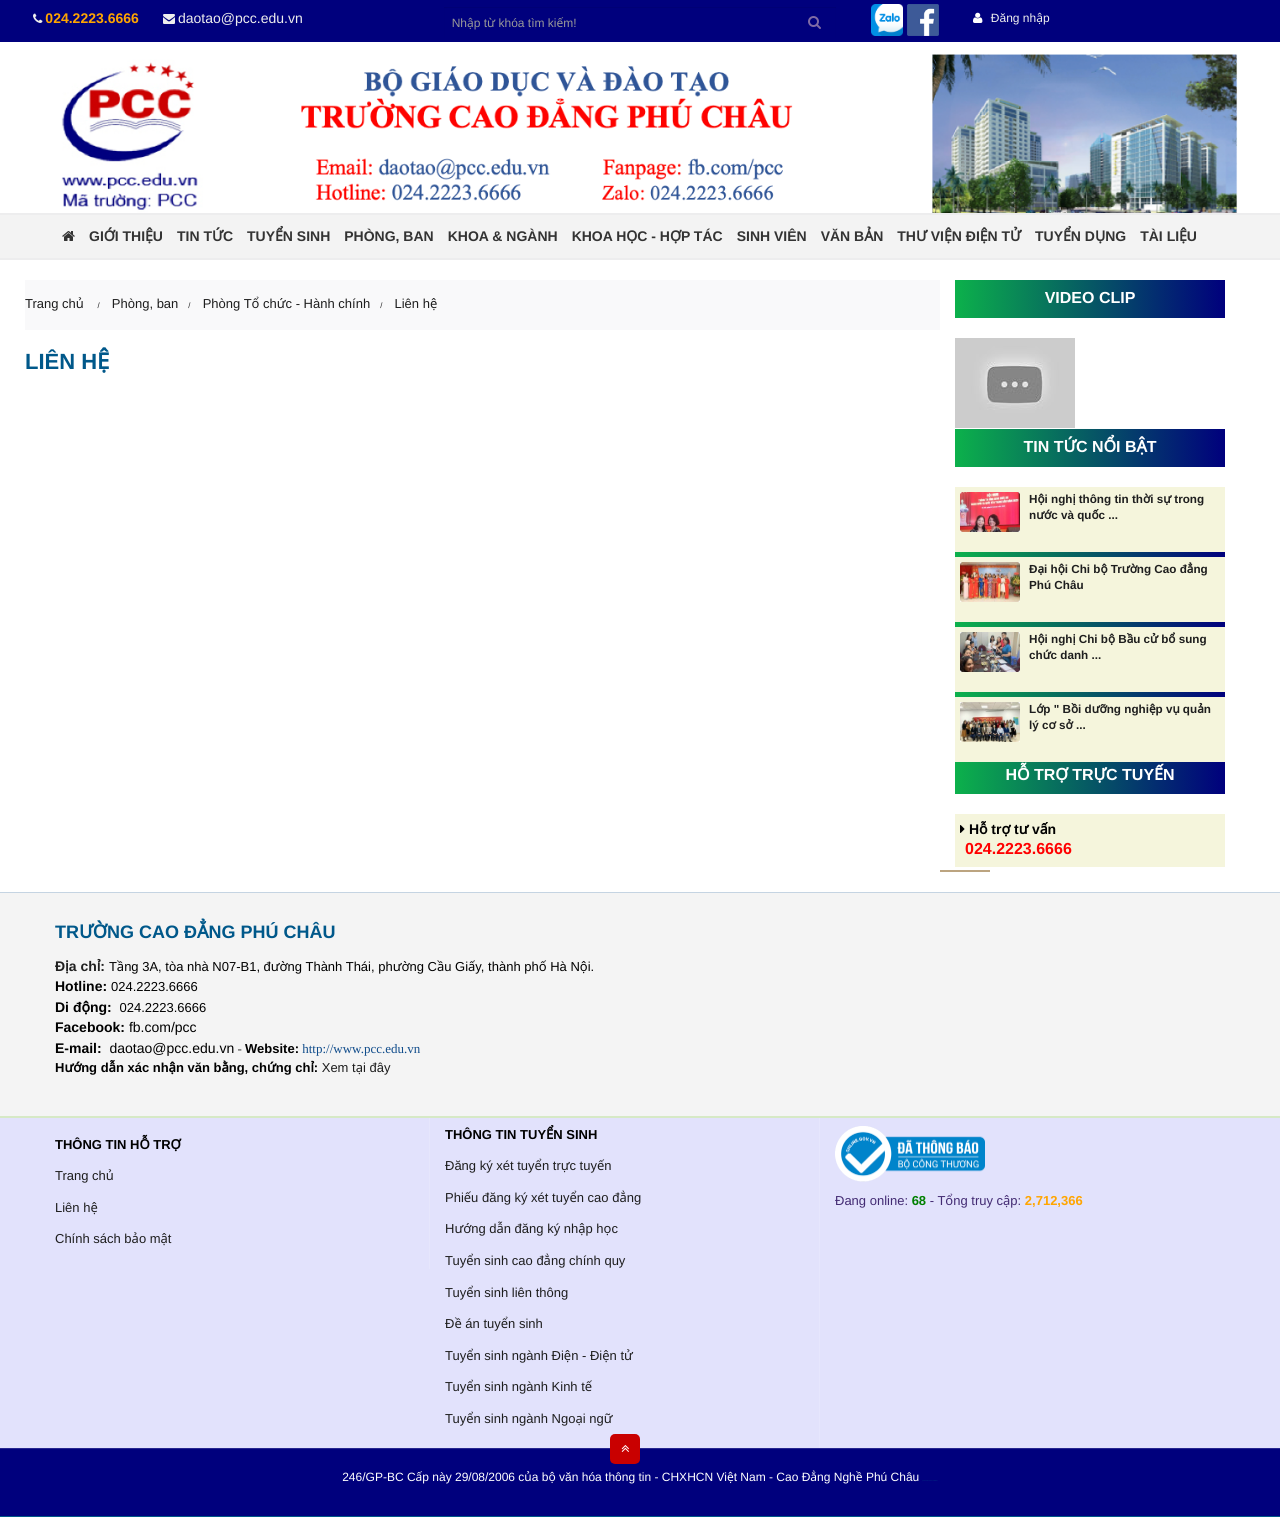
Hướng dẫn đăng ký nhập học (531, 1228)
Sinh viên (772, 236)
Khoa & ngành (503, 236)
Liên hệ (415, 303)
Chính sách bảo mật (113, 1238)
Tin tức (205, 236)
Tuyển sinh (288, 236)
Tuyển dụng (1080, 236)
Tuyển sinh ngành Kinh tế (518, 1386)
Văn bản (852, 236)
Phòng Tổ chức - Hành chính (286, 303)
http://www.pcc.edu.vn (361, 1048)
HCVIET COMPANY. (933, 1481)
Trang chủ (84, 1175)
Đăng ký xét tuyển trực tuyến (528, 1165)
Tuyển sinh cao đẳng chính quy (535, 1260)
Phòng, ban (388, 236)
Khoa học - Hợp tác (647, 236)
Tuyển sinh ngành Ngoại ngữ (528, 1418)
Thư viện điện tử (959, 236)
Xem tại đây (356, 1067)
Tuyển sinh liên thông (506, 1292)
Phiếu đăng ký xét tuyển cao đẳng (543, 1197)
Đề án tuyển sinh (494, 1323)
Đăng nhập (1011, 18)
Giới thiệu (126, 236)
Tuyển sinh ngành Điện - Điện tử (539, 1355)
